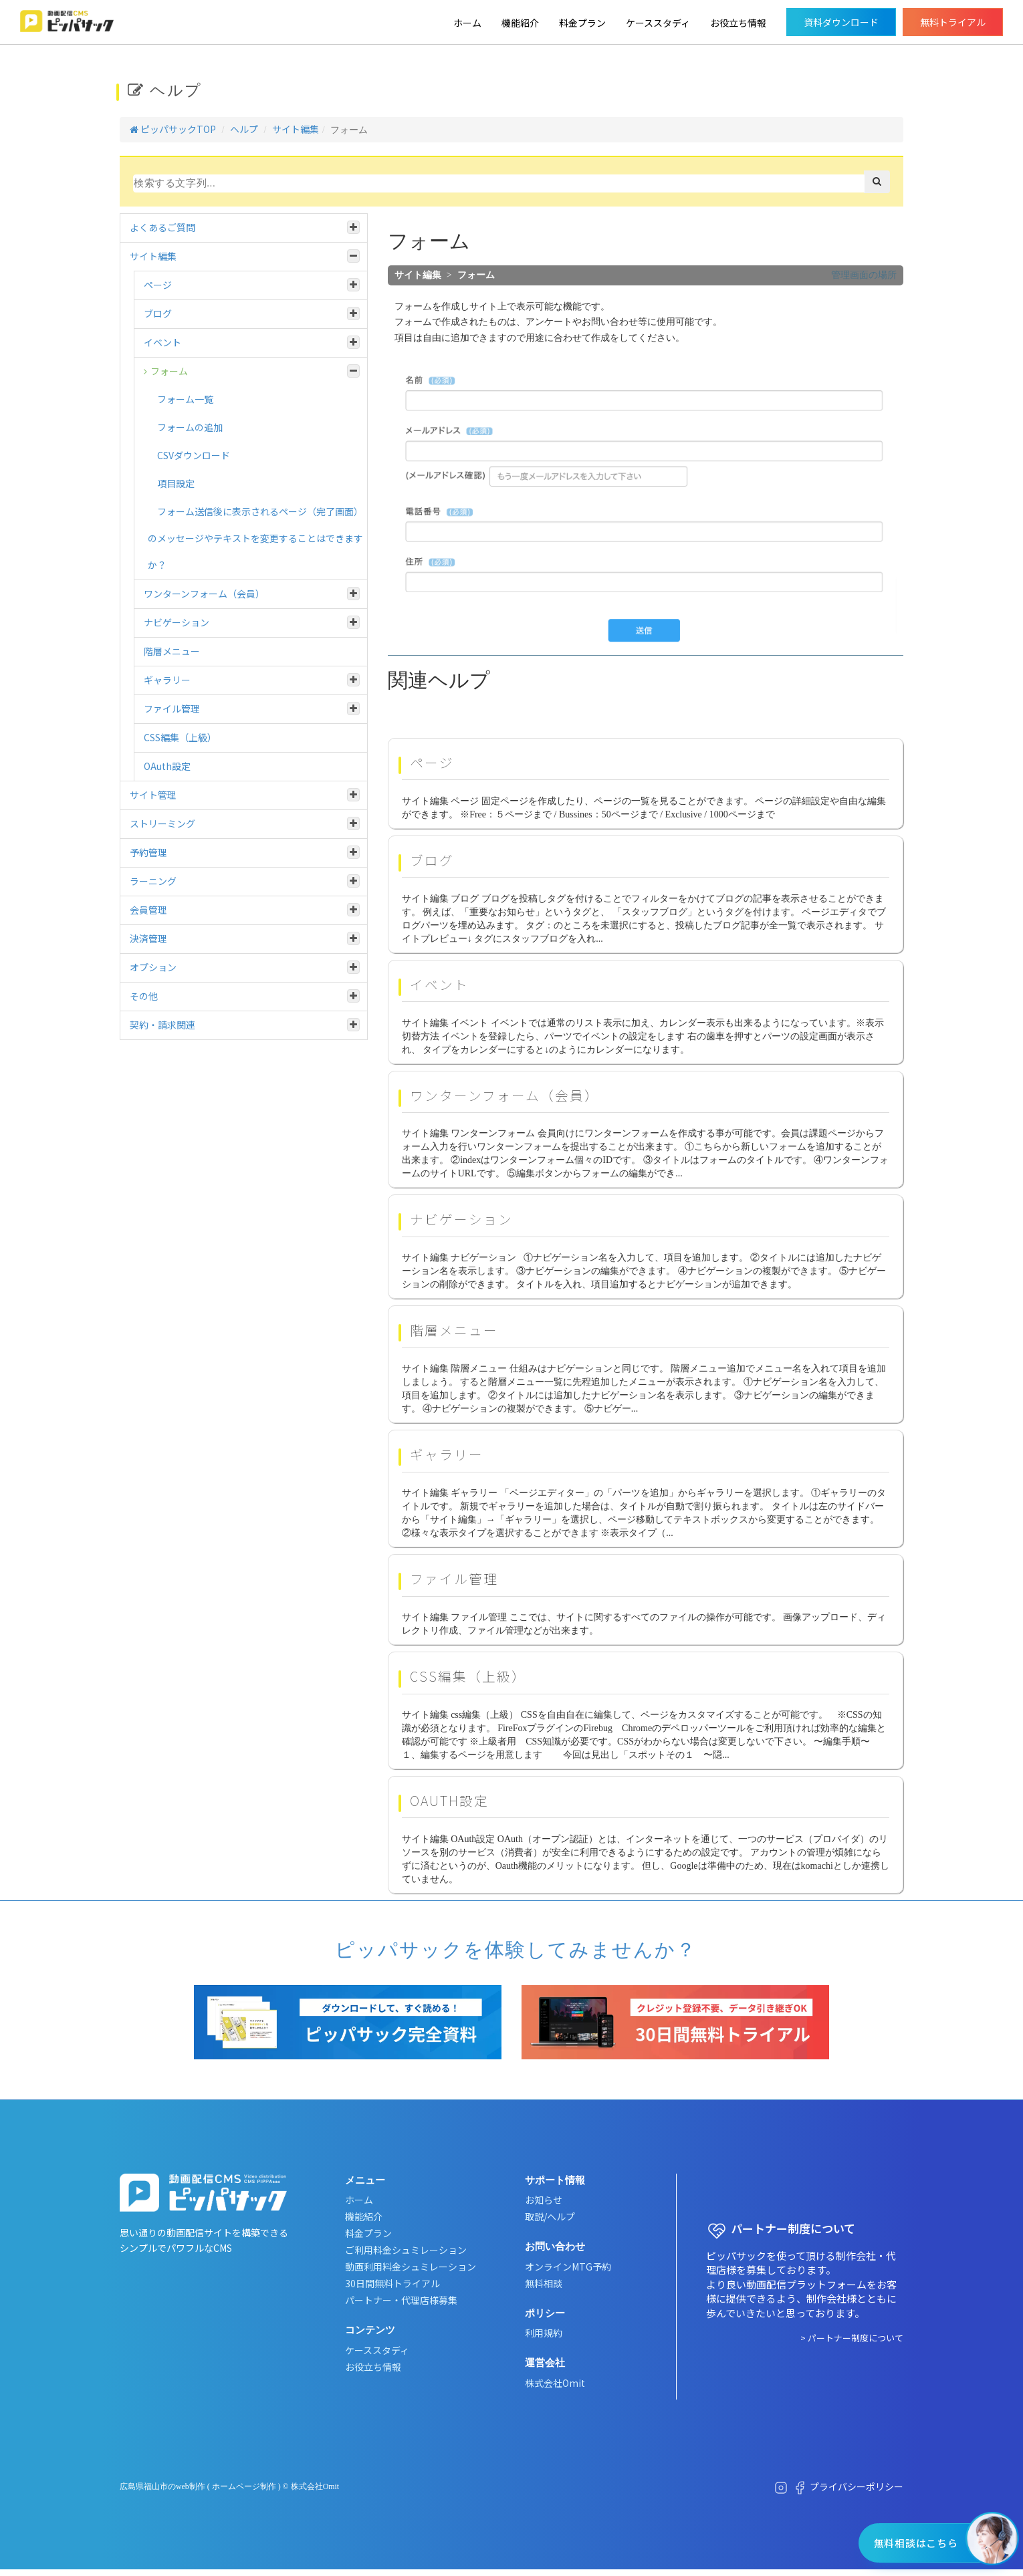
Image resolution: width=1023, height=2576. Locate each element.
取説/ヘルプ (550, 2216)
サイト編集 (295, 129)
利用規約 (543, 2332)
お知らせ (543, 2199)
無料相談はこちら (915, 2543)
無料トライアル (953, 22)
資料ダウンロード (841, 22)
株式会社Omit (555, 2383)
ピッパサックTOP (173, 129)
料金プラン (582, 22)
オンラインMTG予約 (568, 2266)
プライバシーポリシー (856, 2486)
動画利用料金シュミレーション (410, 2266)
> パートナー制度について (851, 2337)
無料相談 (543, 2283)
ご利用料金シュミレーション (406, 2250)
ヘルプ (244, 129)
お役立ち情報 (738, 22)
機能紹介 (520, 22)
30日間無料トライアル (392, 2283)
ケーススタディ (658, 22)
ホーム (467, 22)
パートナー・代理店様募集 (401, 2300)
